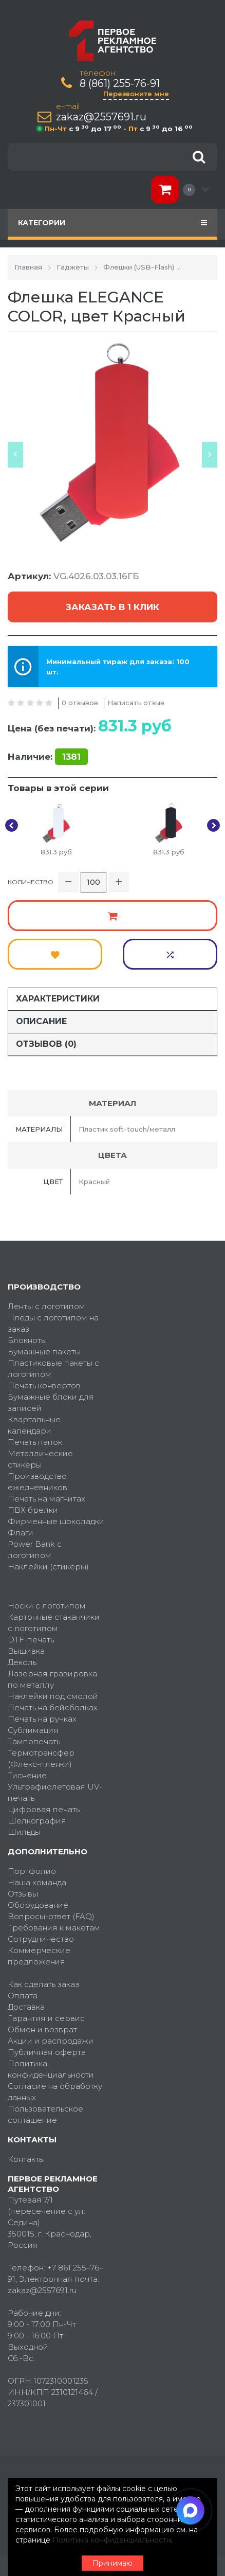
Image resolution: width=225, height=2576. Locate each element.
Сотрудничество (41, 1939)
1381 (71, 757)
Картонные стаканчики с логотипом (54, 1622)
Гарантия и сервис (46, 2018)
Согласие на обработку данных (55, 2091)
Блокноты (27, 1340)
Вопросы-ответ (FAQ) (51, 1916)
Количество (30, 882)
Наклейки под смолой (53, 1696)
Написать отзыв (135, 703)
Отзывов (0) (46, 1044)
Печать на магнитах (46, 1499)
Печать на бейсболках (53, 1707)
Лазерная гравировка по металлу (52, 1679)
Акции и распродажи (50, 2041)
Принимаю (112, 2563)
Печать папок (35, 1442)
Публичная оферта (47, 2052)
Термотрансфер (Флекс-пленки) (41, 1758)
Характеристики (58, 999)
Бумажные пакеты (44, 1351)
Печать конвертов (44, 1385)
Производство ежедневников (37, 1481)
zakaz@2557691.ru (101, 117)
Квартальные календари (34, 1425)
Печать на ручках (42, 1719)
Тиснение (27, 1775)
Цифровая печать (44, 1809)
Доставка (26, 2007)
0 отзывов (80, 703)
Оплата (23, 1995)
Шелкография (37, 1821)
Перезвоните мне (136, 94)
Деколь (22, 1662)
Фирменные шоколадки (56, 1521)
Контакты (26, 2159)
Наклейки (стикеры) (48, 1566)
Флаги (20, 1532)
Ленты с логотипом (46, 1306)
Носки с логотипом (47, 1606)
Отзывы (23, 1894)
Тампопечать (34, 1741)
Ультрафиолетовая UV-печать (55, 1792)
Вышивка (26, 1651)
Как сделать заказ (43, 1984)
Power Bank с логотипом (35, 1549)
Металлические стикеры (40, 1459)
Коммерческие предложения (39, 1955)
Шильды (24, 1832)
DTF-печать (31, 1639)
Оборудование (38, 1905)
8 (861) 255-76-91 (120, 83)
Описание (41, 1021)
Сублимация (33, 1730)
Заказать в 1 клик (112, 607)
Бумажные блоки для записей (51, 1402)
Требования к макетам (54, 1928)
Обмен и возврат (42, 2029)
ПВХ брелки (33, 1510)
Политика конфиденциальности (51, 2069)
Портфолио (32, 1871)
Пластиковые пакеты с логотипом (53, 1368)
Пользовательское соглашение (45, 2114)
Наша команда (37, 1882)
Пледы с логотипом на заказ (53, 1323)
